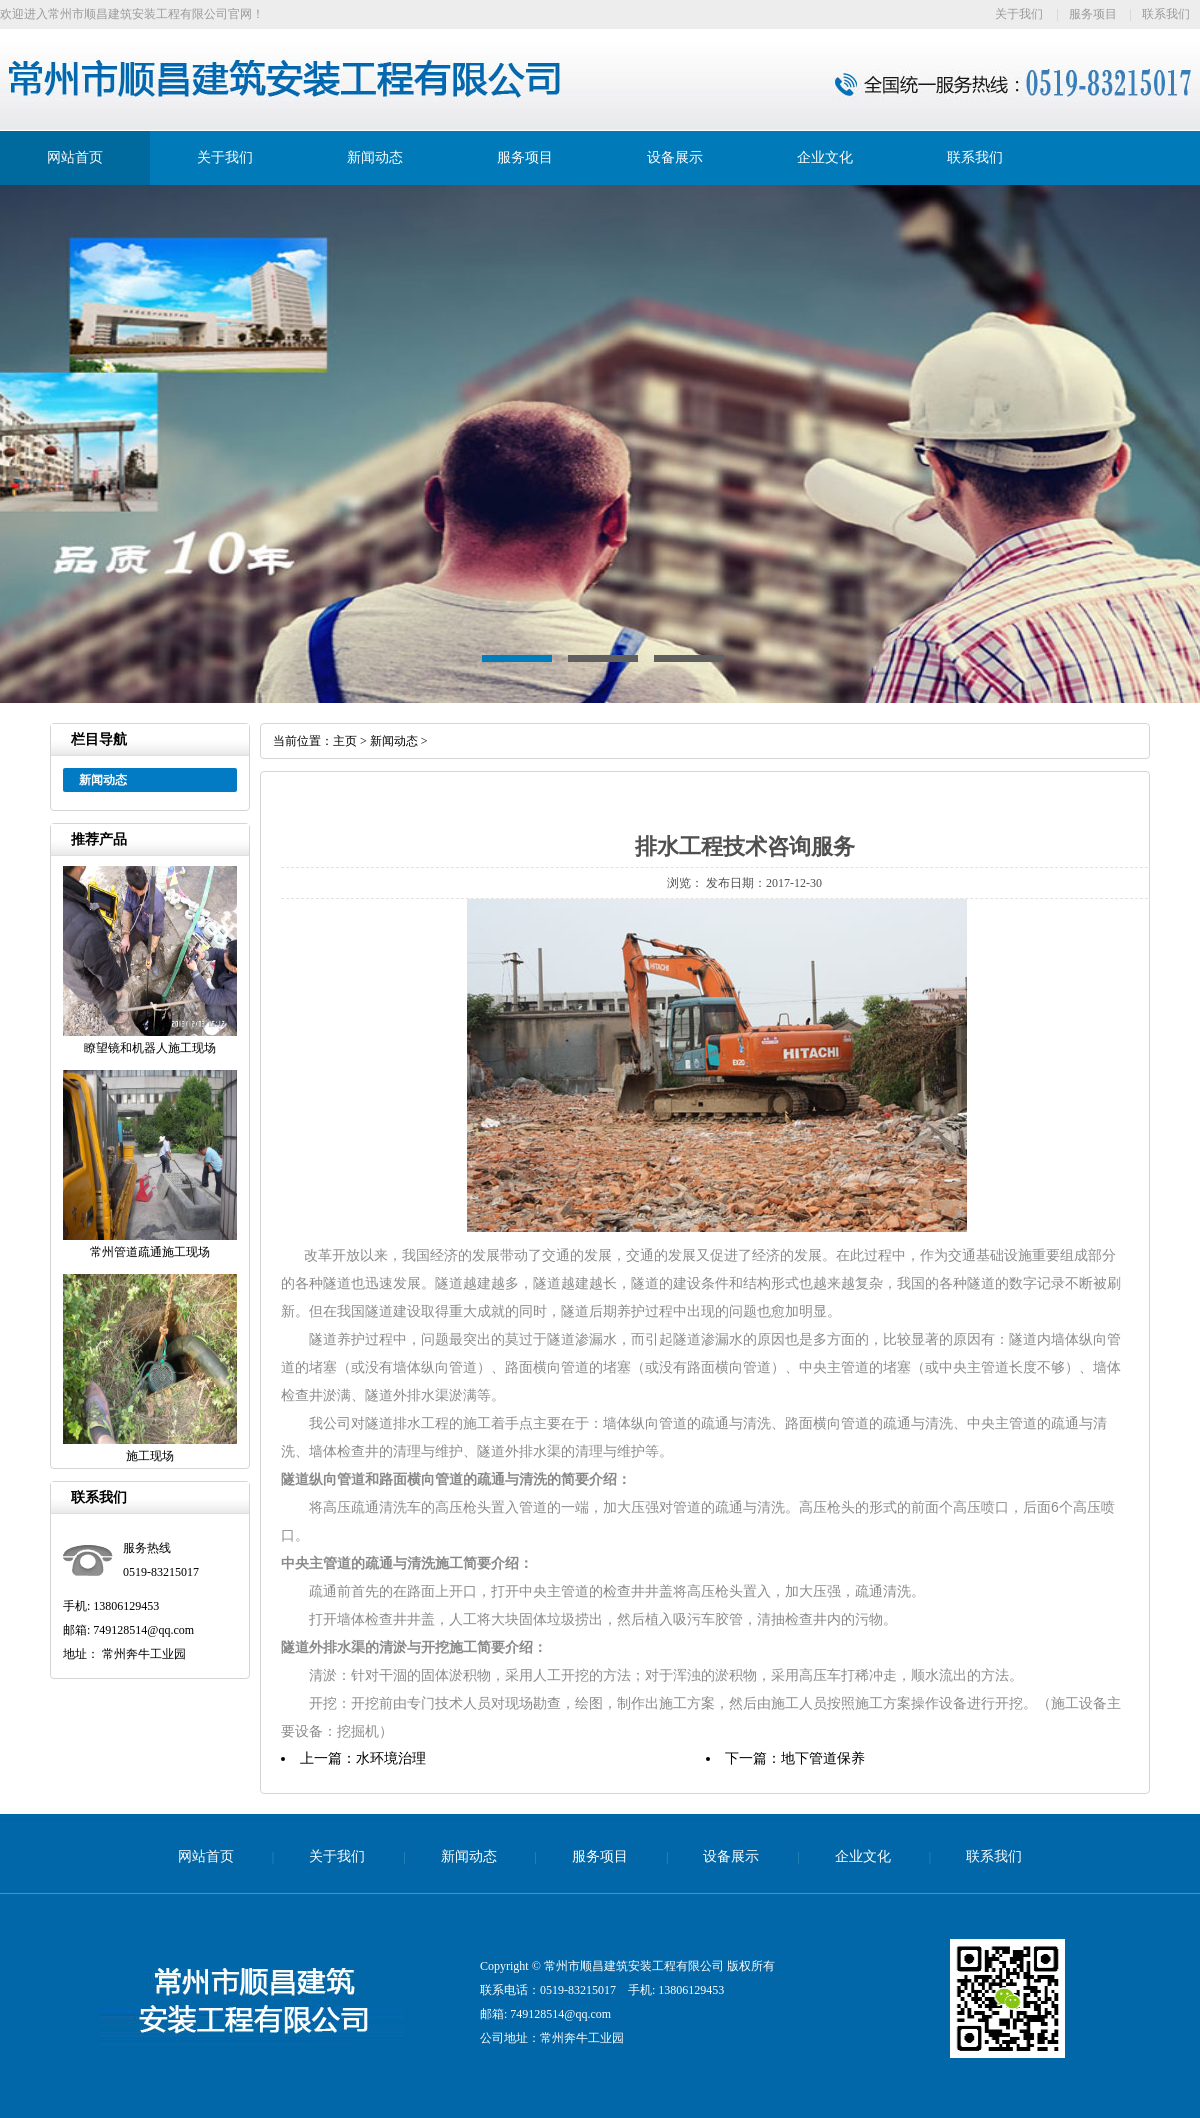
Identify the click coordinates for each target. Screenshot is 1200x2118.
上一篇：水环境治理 (363, 1758)
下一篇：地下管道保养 (795, 1758)
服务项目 (1093, 14)
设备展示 (675, 157)
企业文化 (825, 157)
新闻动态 (375, 157)
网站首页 (75, 157)
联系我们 (1166, 14)
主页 (345, 741)
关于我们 (1019, 14)
